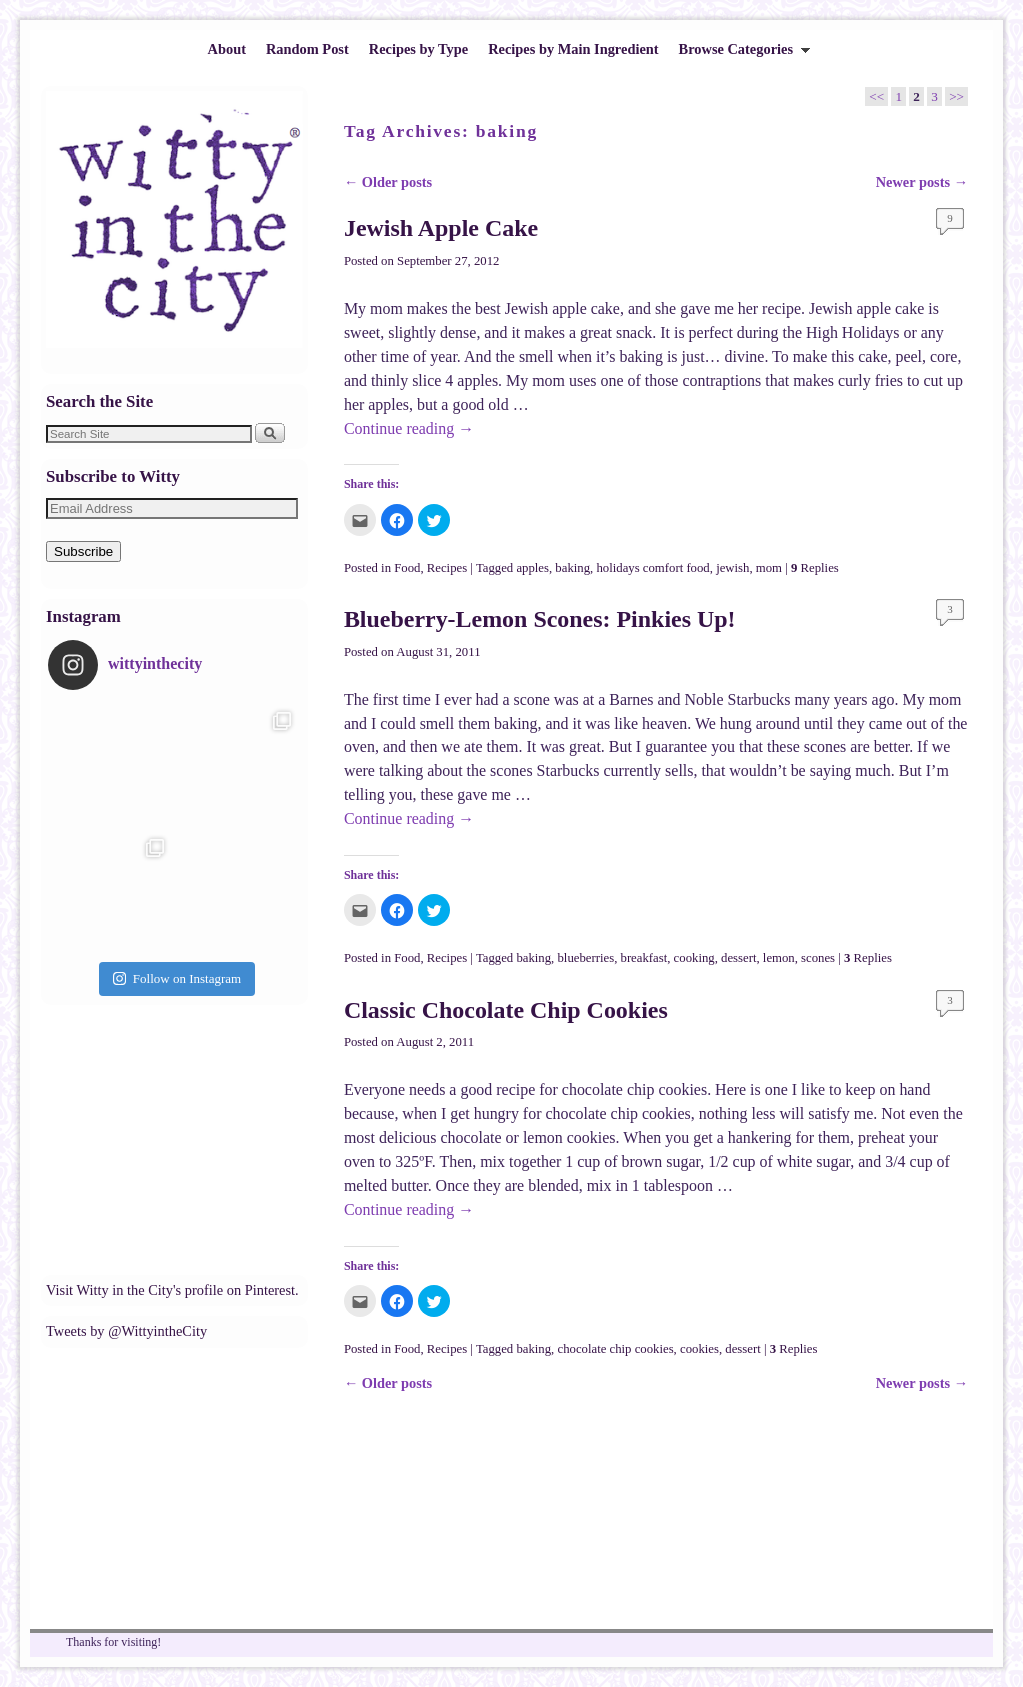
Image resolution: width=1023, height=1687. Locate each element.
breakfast (644, 958)
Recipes (447, 568)
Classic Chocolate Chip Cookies (506, 1010)
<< (876, 96)
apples (532, 568)
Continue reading (409, 428)
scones (818, 958)
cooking (694, 958)
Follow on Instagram (177, 978)
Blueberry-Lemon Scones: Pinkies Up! (540, 619)
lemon (779, 958)
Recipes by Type (418, 49)
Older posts (388, 182)
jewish (732, 568)
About (227, 49)
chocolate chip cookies (615, 1349)
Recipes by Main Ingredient (573, 49)
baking (572, 568)
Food (407, 568)
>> (956, 96)
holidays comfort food (652, 568)
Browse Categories (740, 54)
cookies (699, 1349)
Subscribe (83, 551)
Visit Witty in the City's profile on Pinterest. (172, 1290)
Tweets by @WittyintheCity (126, 1331)
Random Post (307, 49)
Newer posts (922, 182)
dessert (738, 958)
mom (769, 568)
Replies (815, 568)
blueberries (585, 958)
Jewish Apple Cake (441, 228)
